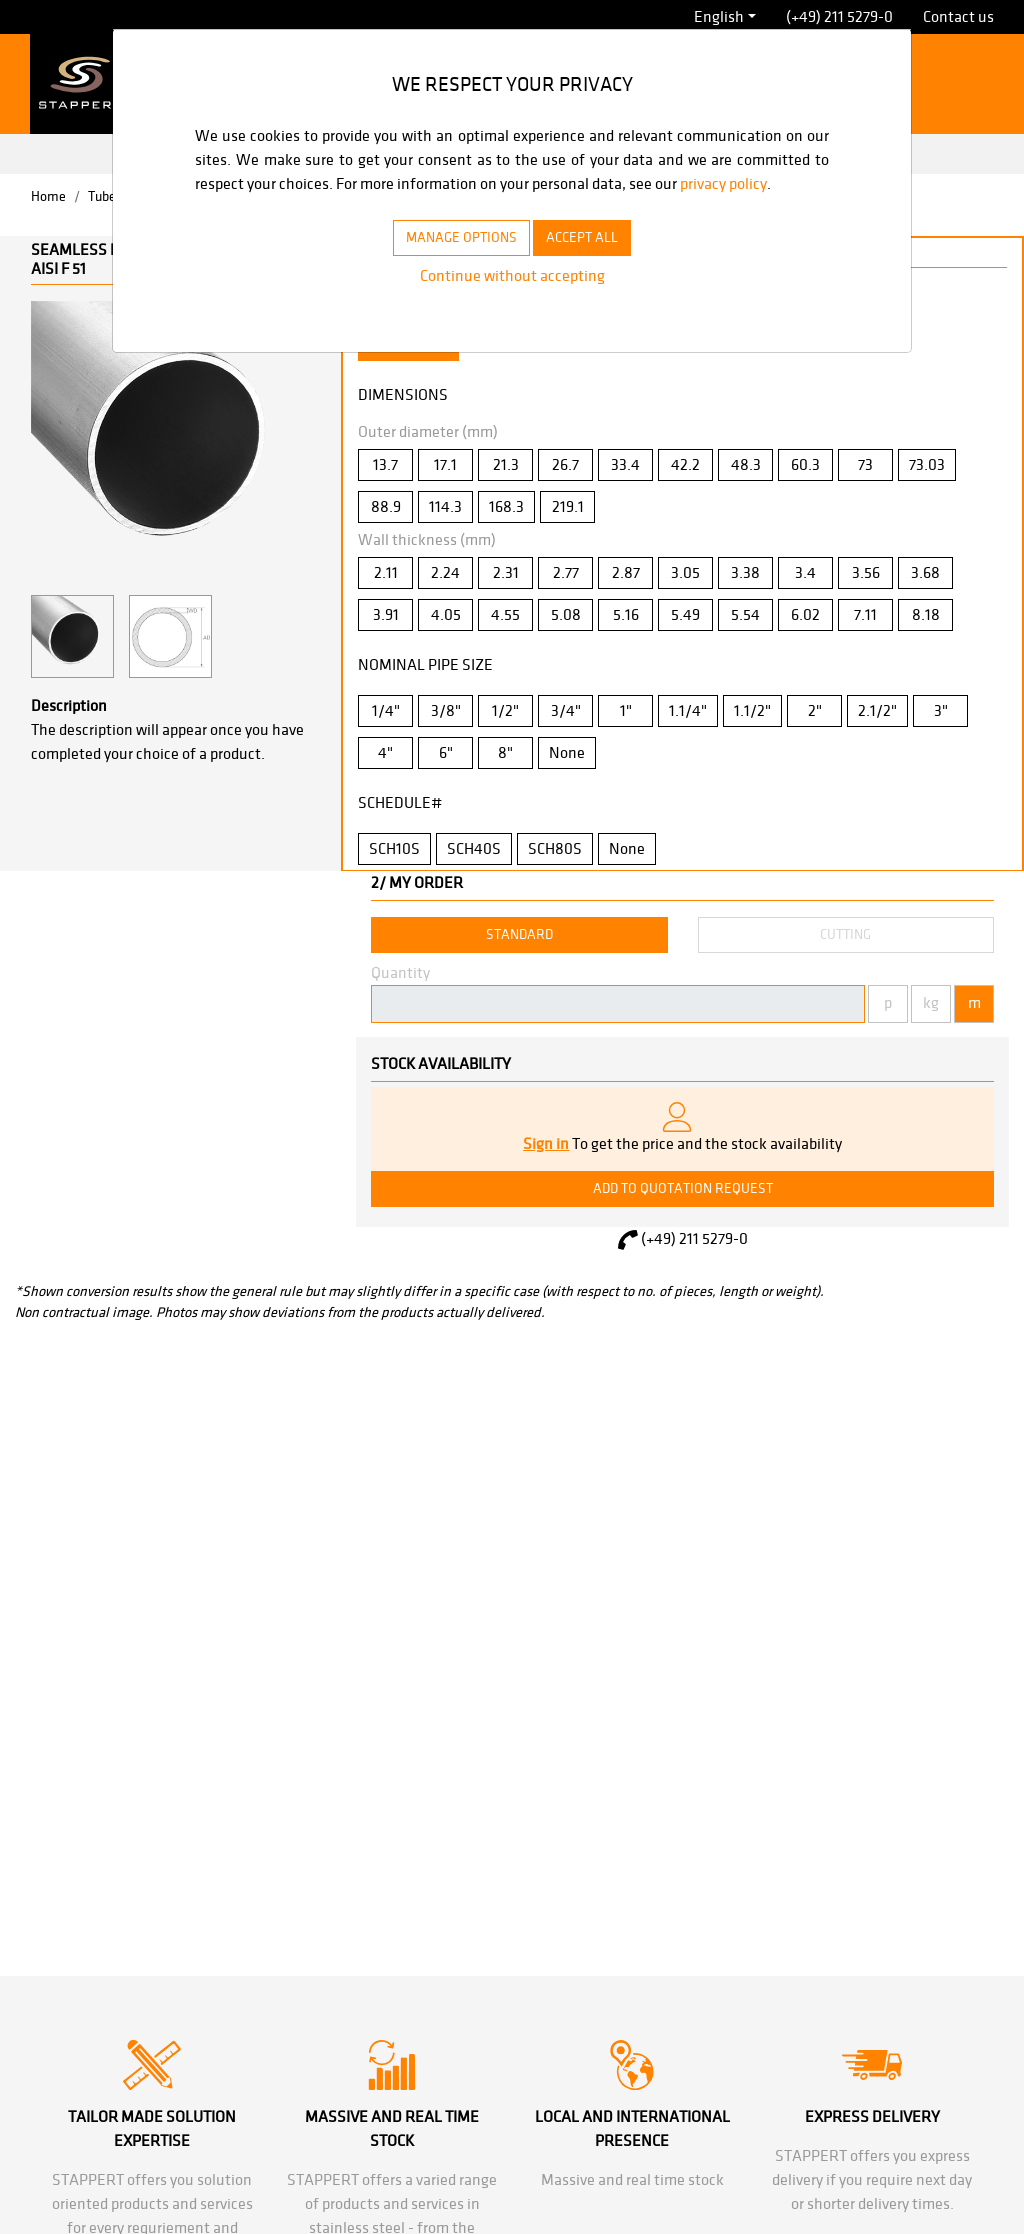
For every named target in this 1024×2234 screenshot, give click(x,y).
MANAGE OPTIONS (453, 261)
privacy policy (242, 207)
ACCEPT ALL (592, 261)
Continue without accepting (512, 299)
